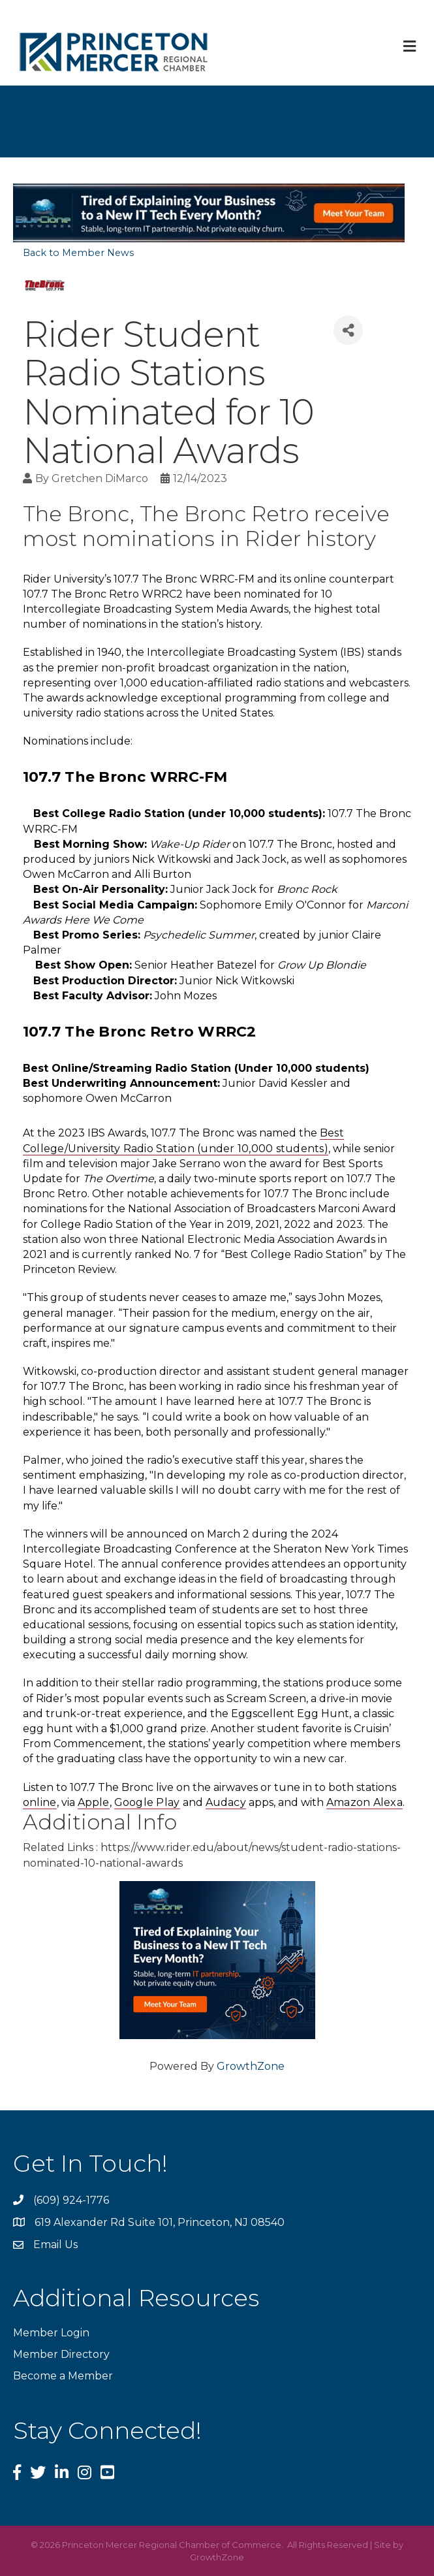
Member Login (51, 2332)
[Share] (348, 330)
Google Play (147, 1802)
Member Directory (61, 2354)
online (40, 1802)
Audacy (226, 1802)
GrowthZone (251, 2066)
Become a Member (63, 2376)
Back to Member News (78, 253)
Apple (94, 1802)
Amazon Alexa (364, 1802)
